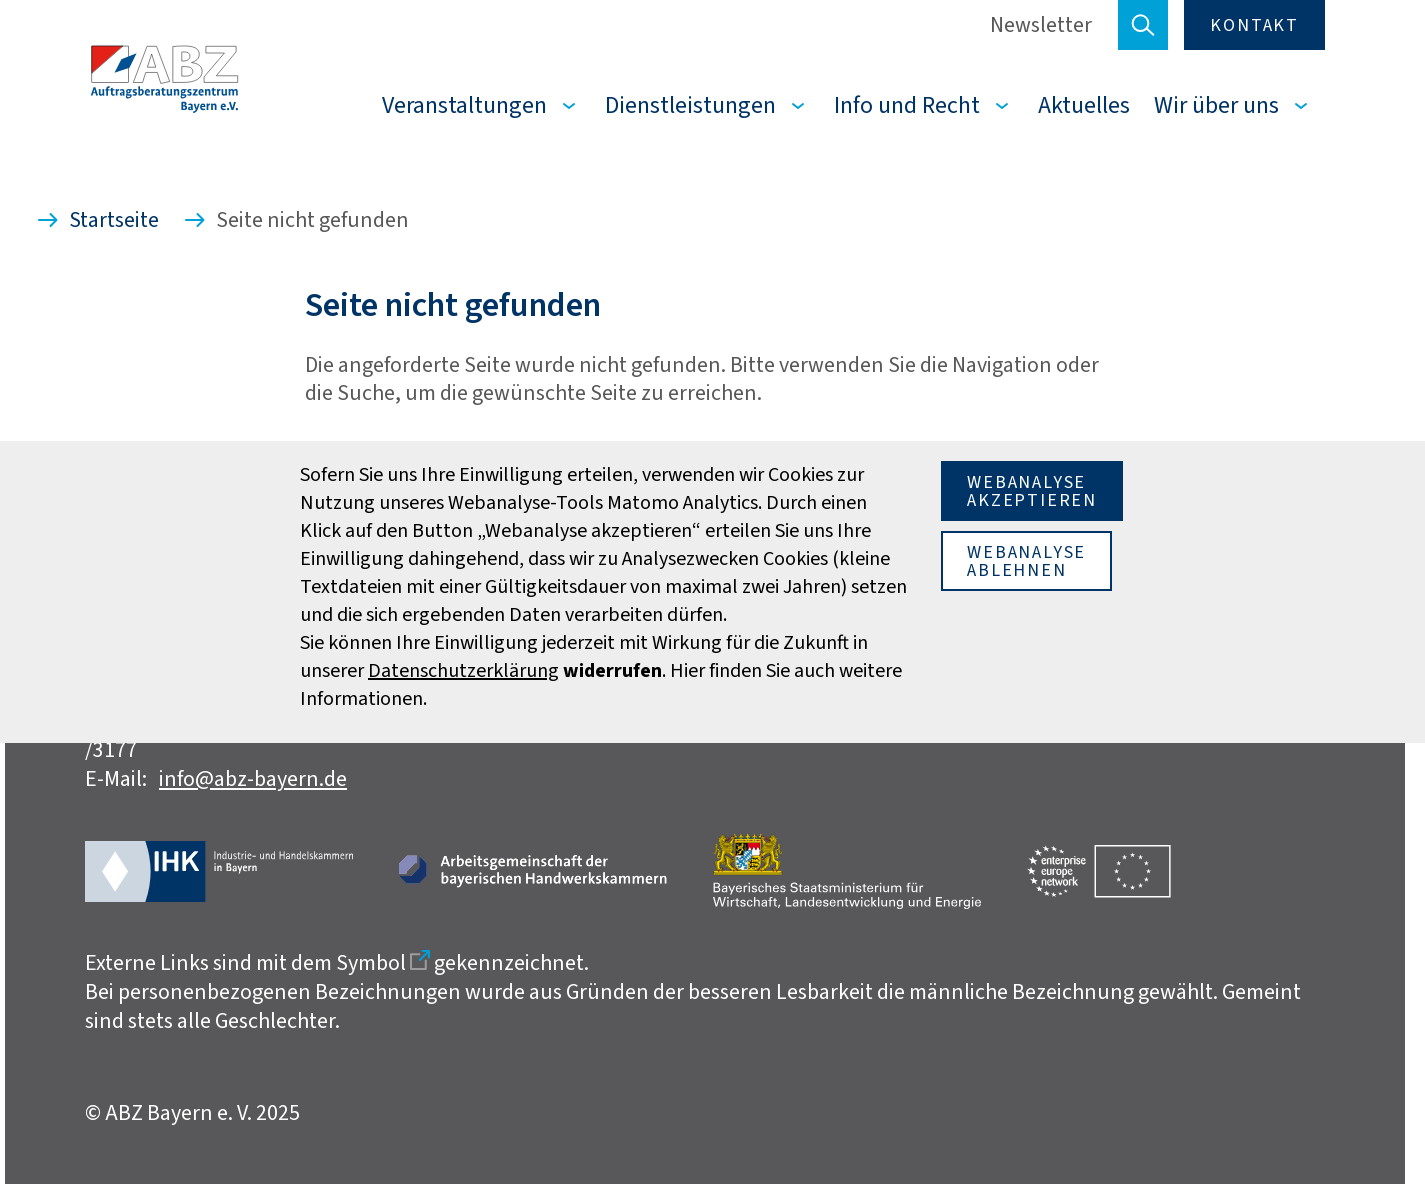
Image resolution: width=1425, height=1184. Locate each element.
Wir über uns (1216, 105)
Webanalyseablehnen (1026, 561)
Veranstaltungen (464, 105)
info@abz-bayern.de (253, 778)
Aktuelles (1084, 105)
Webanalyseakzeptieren (1032, 491)
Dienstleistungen (690, 105)
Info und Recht (907, 105)
